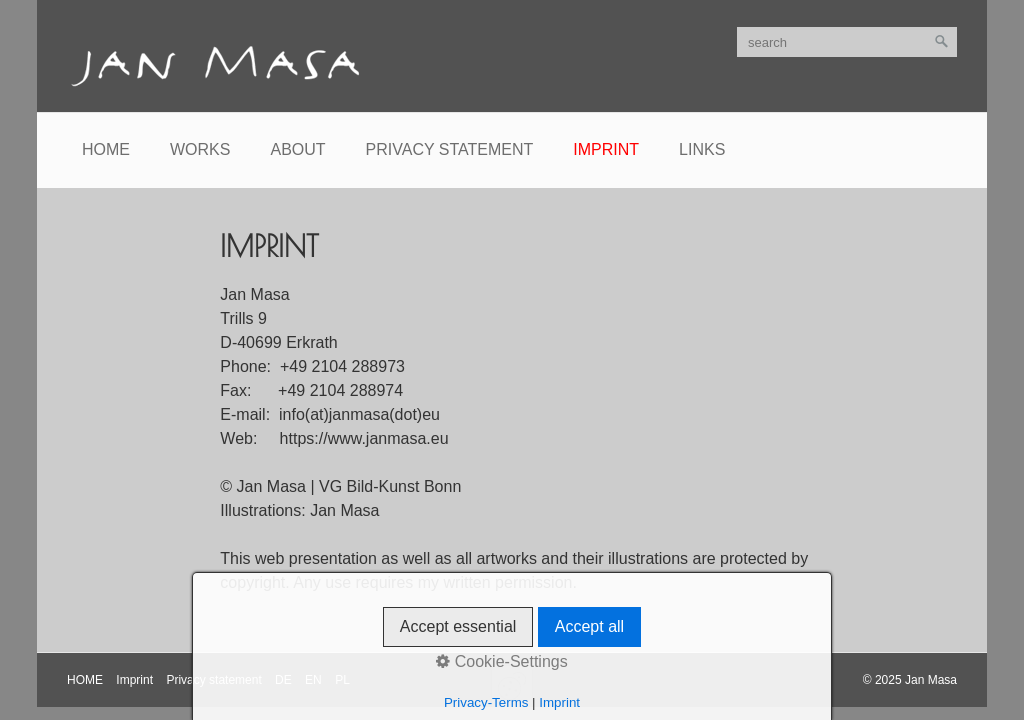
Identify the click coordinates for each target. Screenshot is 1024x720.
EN (313, 680)
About (297, 149)
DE (283, 680)
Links (702, 149)
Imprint (606, 149)
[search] (847, 42)
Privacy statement (450, 149)
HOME (85, 680)
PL (342, 680)
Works (200, 149)
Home (106, 149)
